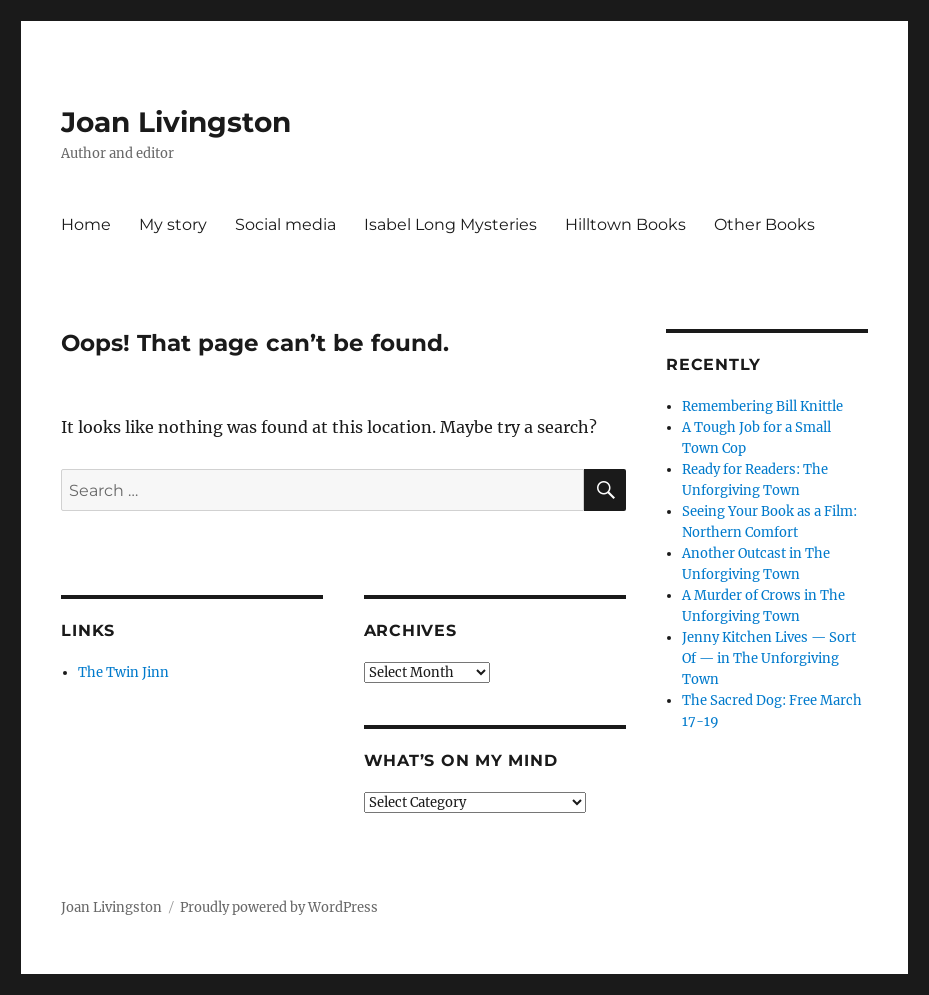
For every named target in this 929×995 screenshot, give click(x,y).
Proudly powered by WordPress (279, 907)
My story (173, 224)
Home (86, 224)
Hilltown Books (625, 224)
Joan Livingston (176, 122)
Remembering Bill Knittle (762, 406)
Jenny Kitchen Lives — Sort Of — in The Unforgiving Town (769, 658)
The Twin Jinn (123, 672)
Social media (285, 224)
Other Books (764, 224)
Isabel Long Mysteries (450, 224)
